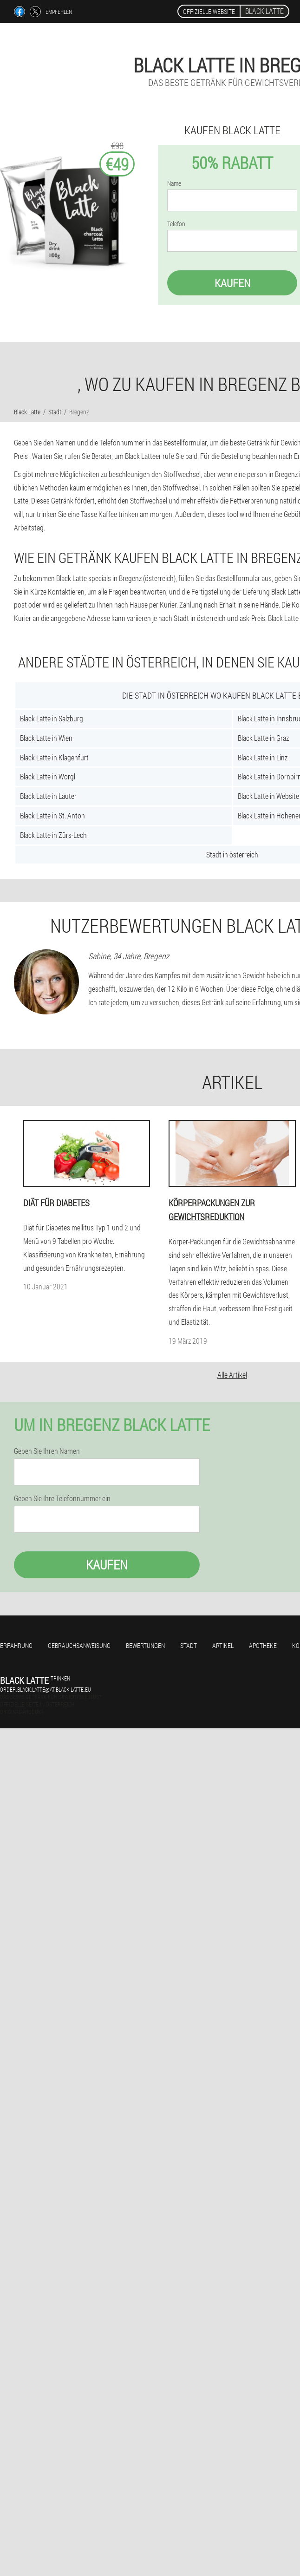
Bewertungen (145, 1645)
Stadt (188, 1645)
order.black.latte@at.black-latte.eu (45, 1689)
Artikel (223, 1645)
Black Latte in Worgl (47, 776)
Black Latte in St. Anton (52, 815)
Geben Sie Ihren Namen (47, 1451)
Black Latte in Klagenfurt (54, 757)
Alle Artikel (232, 1375)
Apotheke (263, 1645)
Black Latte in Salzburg (51, 718)
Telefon (176, 224)
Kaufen (232, 282)
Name (174, 183)
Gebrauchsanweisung (79, 1645)
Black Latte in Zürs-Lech (53, 835)
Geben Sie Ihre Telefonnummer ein (62, 1498)
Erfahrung (16, 1645)
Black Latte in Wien (46, 738)
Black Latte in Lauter (48, 796)
